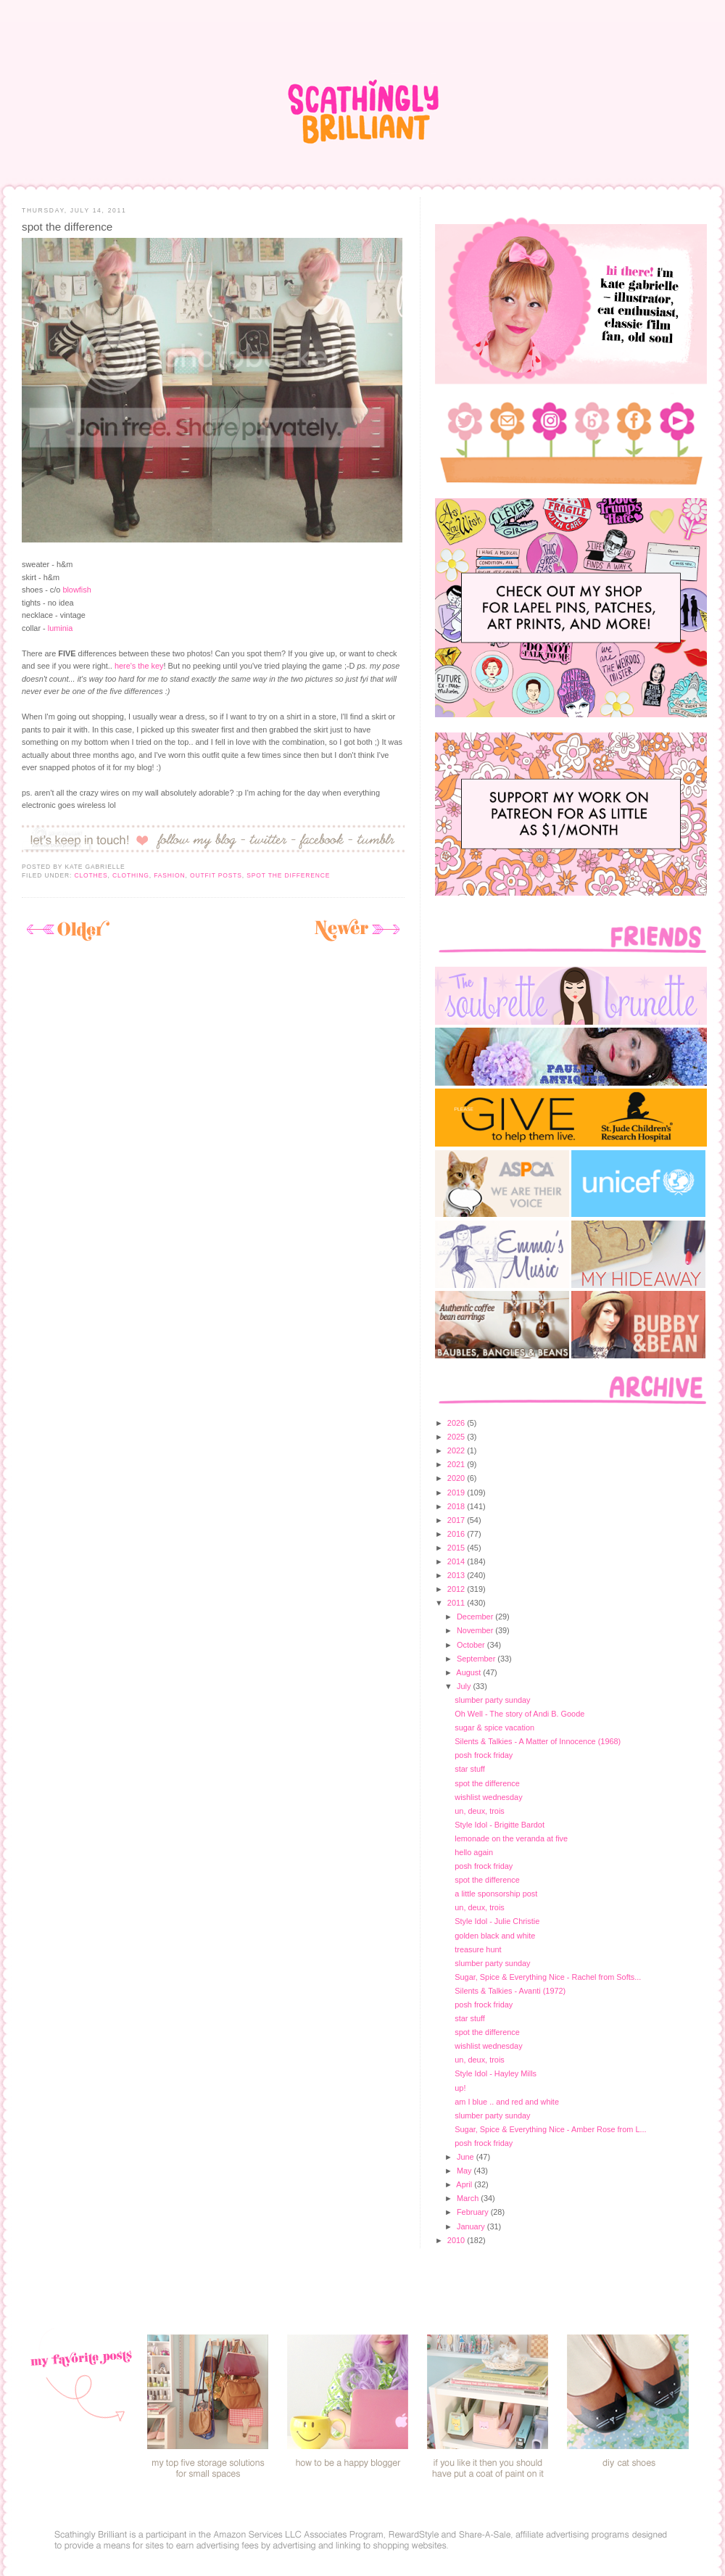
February (474, 2212)
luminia (60, 628)
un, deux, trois (480, 1811)
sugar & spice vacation (494, 1727)
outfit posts (216, 875)
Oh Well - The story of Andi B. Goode (519, 1713)
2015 (457, 1547)
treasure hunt (478, 1949)
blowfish (76, 589)
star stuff (470, 1768)
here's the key (139, 665)
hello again (474, 1852)
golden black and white (495, 1935)
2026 (457, 1423)
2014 (457, 1561)
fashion (169, 875)
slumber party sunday (492, 1700)
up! (460, 2088)
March (469, 2198)
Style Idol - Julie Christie (497, 1921)
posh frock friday (484, 1755)
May (465, 2170)
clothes (90, 875)
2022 (457, 1450)
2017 (457, 1520)
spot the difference (67, 226)
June (466, 2156)
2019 (457, 1492)
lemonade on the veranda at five (511, 1838)
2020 (457, 1478)
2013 (457, 1575)
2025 (457, 1436)
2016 (457, 1534)
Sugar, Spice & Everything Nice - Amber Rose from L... (550, 2129)
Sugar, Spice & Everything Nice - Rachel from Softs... (548, 1977)
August (469, 1672)
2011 (457, 1602)
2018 (457, 1506)
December (476, 1616)
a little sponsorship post (496, 1893)
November (476, 1630)
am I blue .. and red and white (507, 2101)
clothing (130, 875)
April (465, 2184)
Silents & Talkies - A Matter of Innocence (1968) (538, 1741)
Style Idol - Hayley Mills (495, 2073)
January (472, 2226)
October (472, 1644)
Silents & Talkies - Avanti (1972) (510, 1990)
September (477, 1658)
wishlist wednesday (488, 1797)
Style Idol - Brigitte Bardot (499, 1824)
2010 (457, 2240)
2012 (457, 1589)
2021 (457, 1464)
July (465, 1686)
